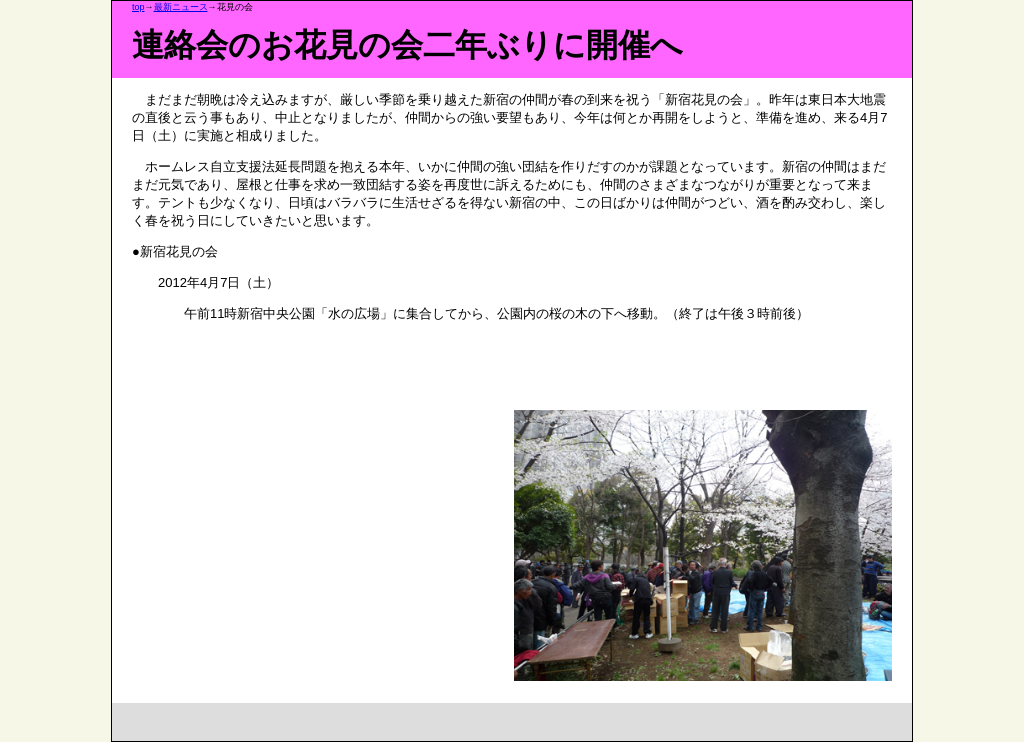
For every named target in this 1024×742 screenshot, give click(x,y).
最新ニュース (181, 7)
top (138, 7)
